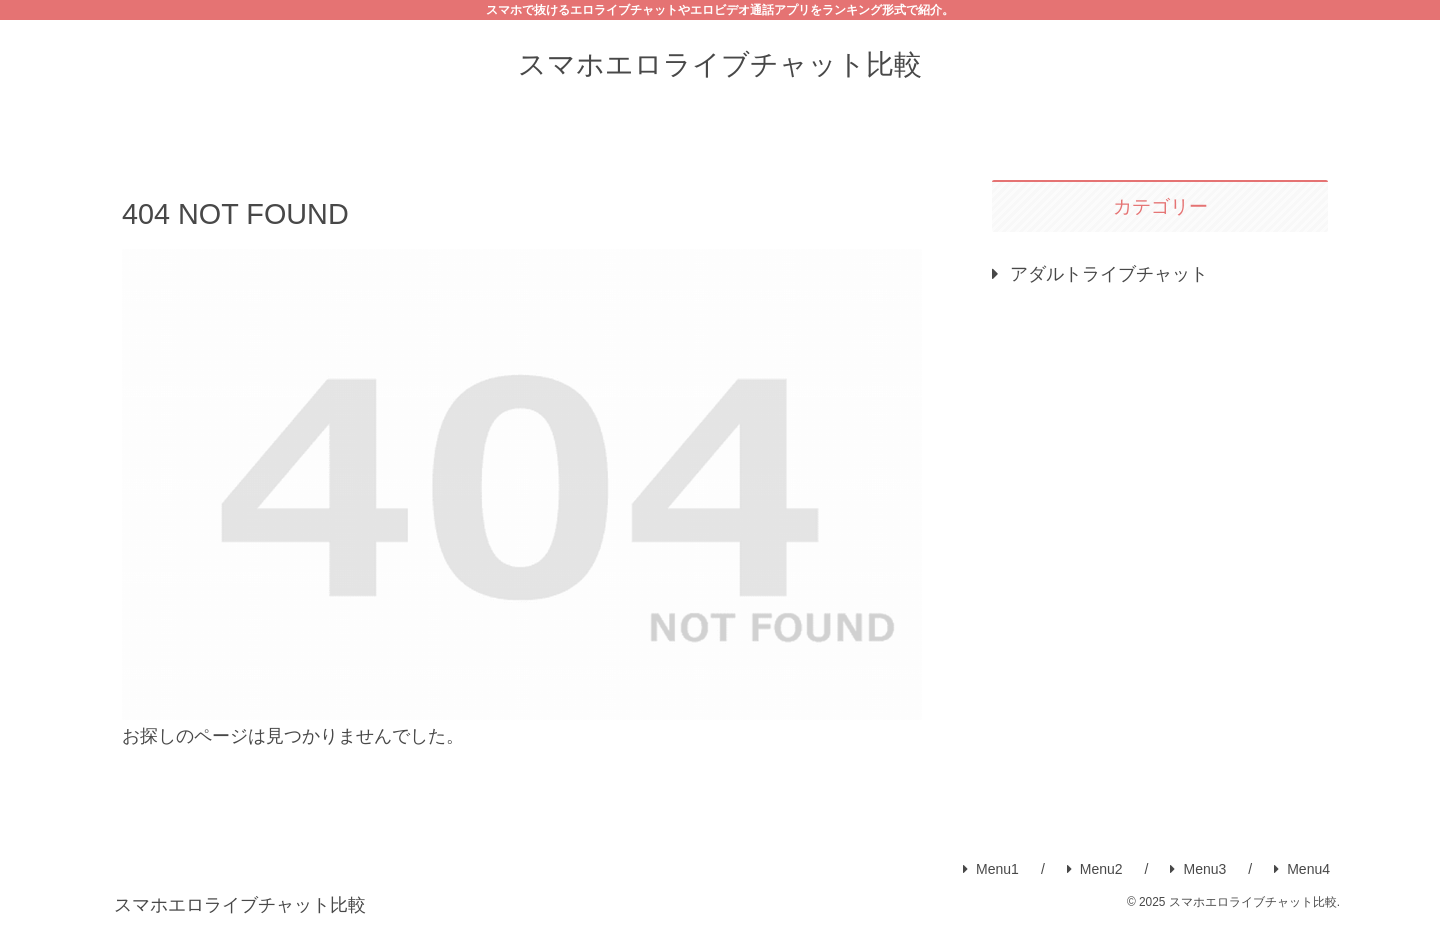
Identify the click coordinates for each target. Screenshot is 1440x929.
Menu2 (1095, 869)
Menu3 (1198, 869)
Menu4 (1302, 869)
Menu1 (991, 869)
